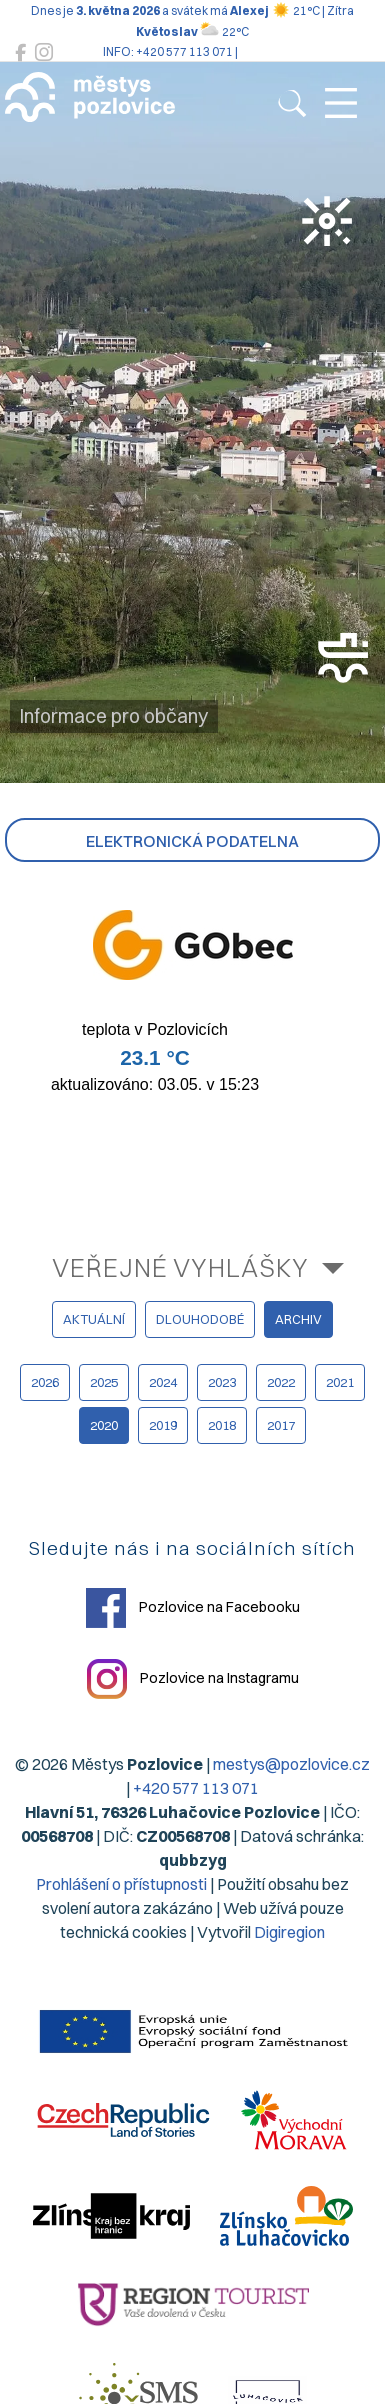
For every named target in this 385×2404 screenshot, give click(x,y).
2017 (281, 1425)
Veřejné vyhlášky (180, 1267)
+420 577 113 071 (196, 1788)
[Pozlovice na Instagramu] (44, 52)
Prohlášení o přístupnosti (121, 1884)
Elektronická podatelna (192, 841)
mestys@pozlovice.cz (291, 1764)
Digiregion (289, 1932)
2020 (104, 1425)
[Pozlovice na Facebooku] (20, 52)
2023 (222, 1382)
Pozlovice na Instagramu (193, 1679)
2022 (281, 1382)
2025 (104, 1382)
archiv (298, 1319)
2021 (340, 1382)
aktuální (94, 1319)
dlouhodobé (200, 1319)
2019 (163, 1425)
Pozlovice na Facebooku (193, 1608)
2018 (222, 1425)
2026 (45, 1382)
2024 (163, 1382)
